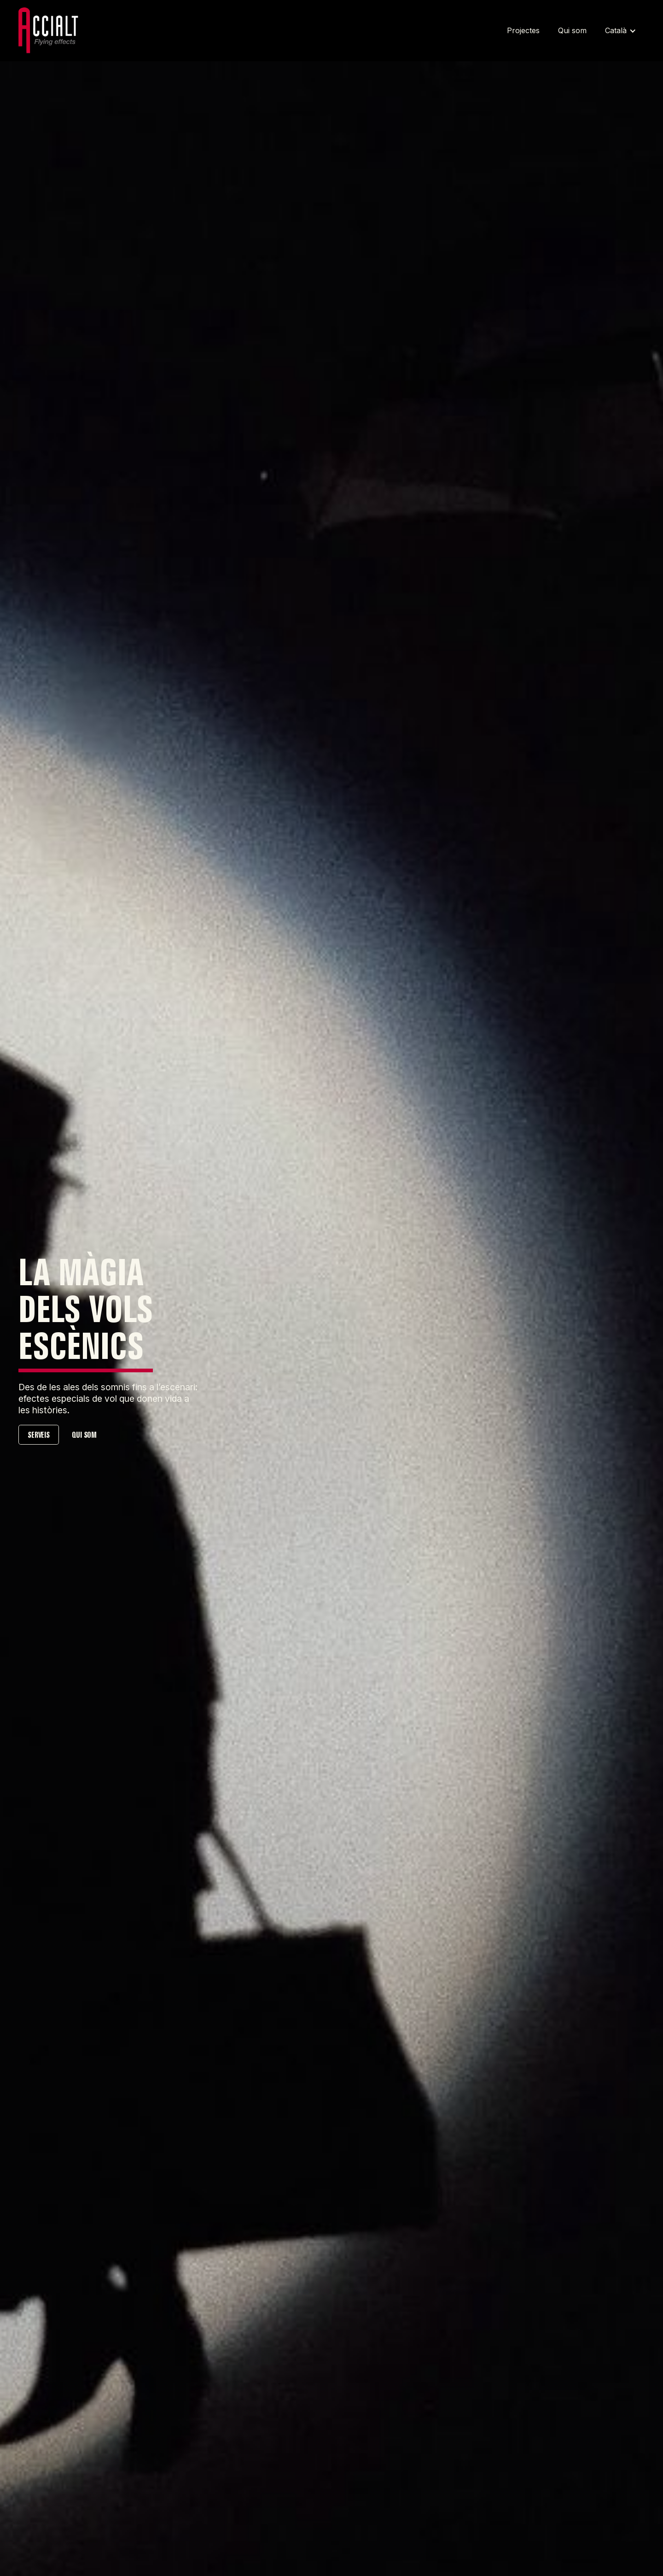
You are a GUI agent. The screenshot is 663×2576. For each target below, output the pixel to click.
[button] (620, 30)
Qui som (572, 30)
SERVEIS (39, 1435)
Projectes (523, 30)
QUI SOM (84, 1435)
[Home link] (50, 30)
